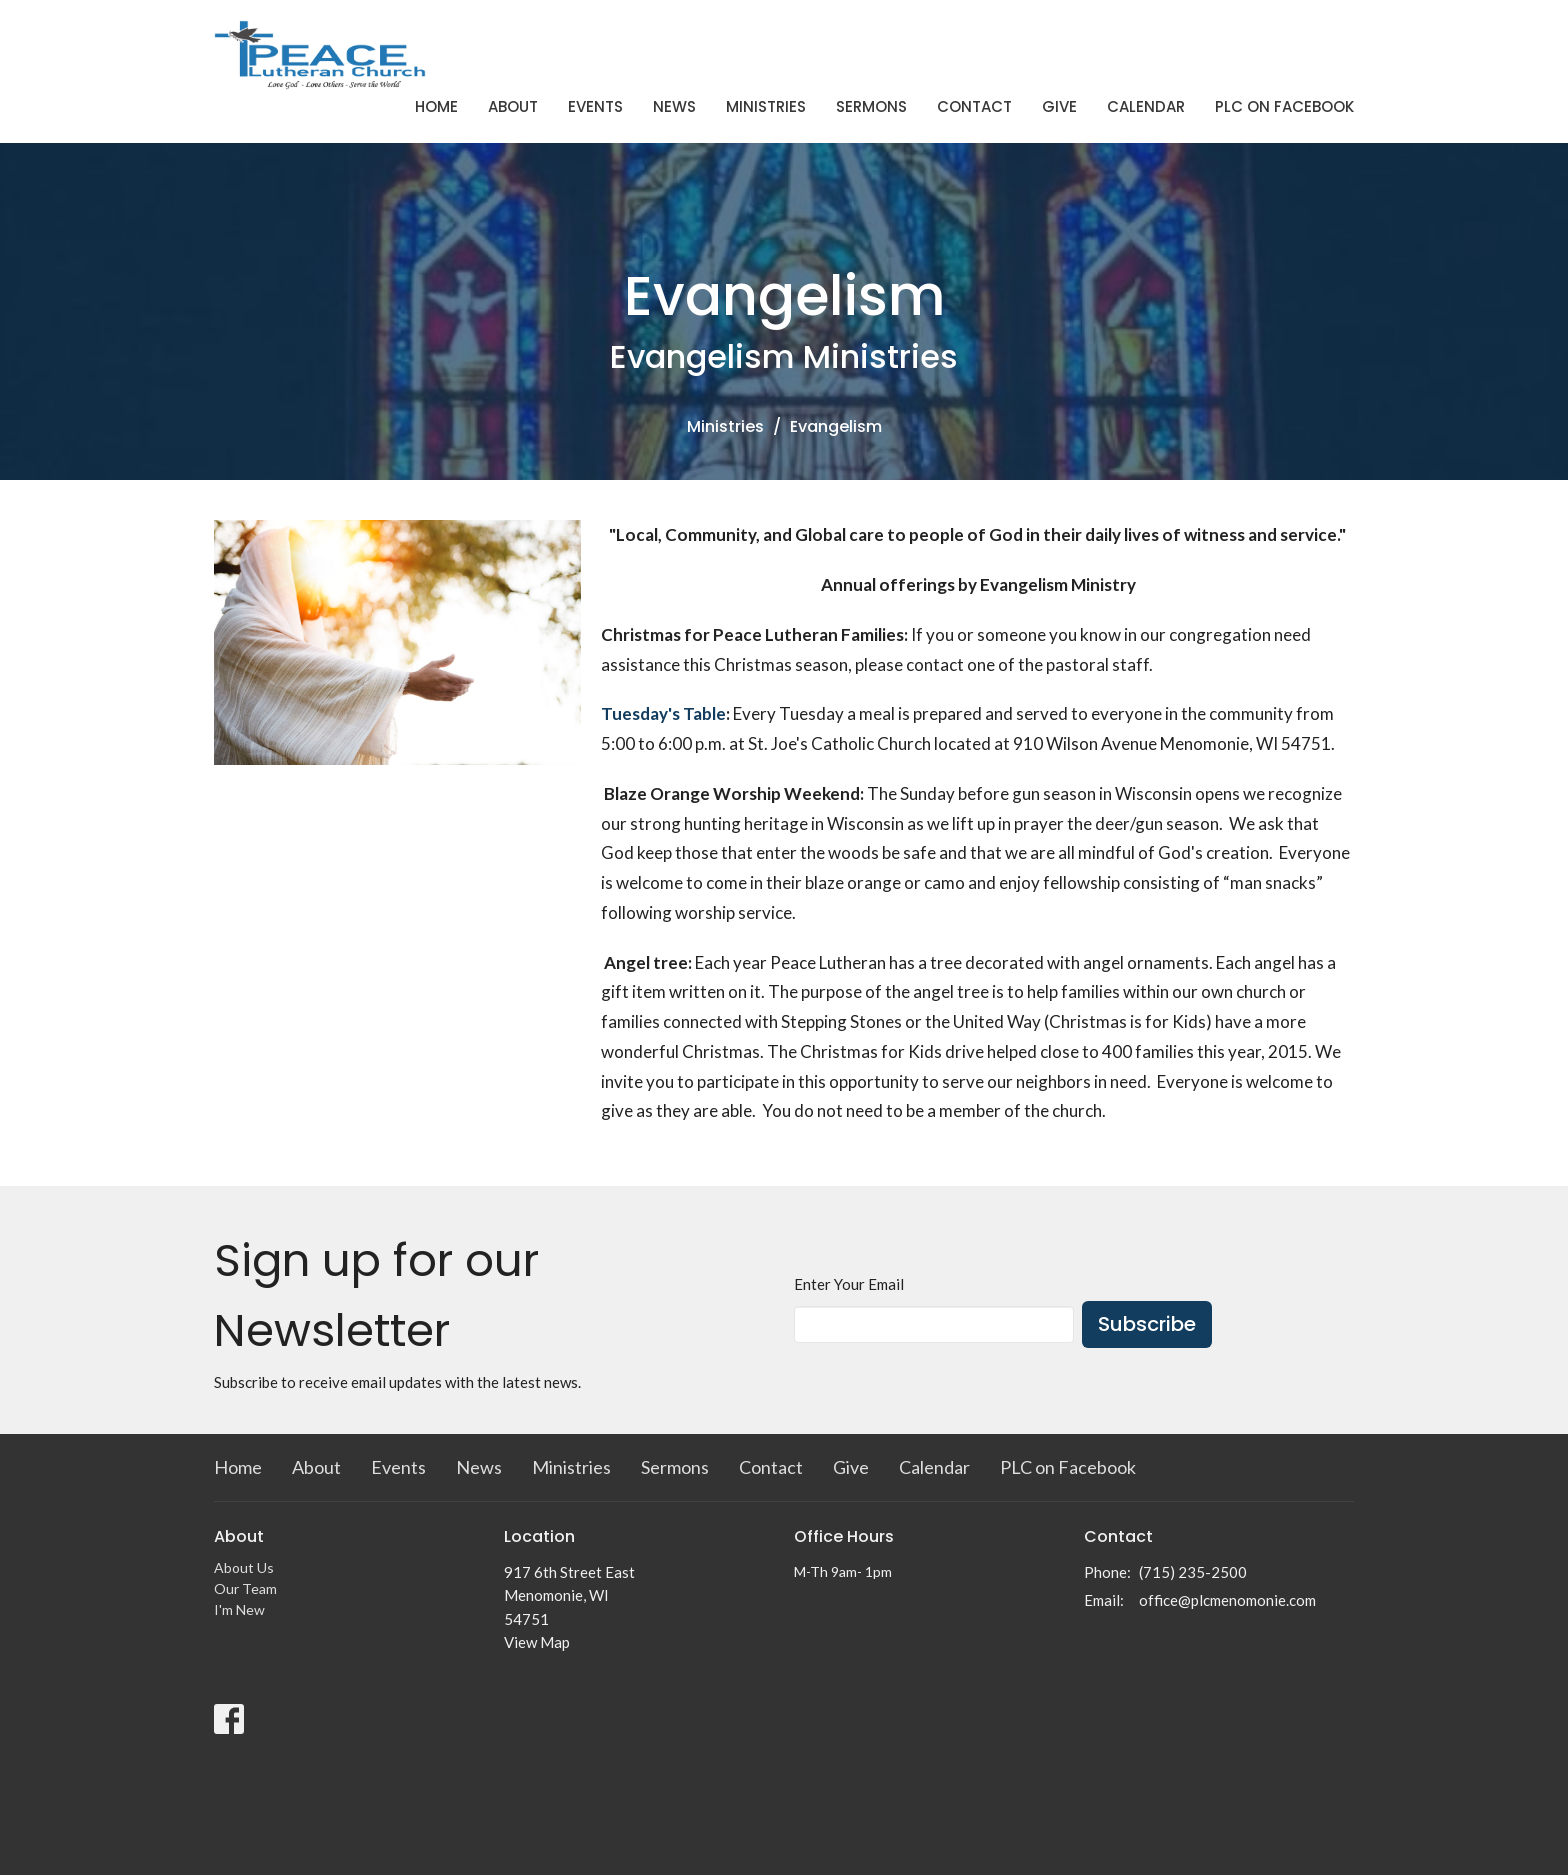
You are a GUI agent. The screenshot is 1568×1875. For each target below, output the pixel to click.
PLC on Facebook (1284, 106)
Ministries (766, 106)
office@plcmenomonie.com (1227, 1600)
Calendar (1146, 106)
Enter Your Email (849, 1284)
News (674, 106)
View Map (537, 1642)
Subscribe (1147, 1324)
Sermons (871, 106)
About (513, 106)
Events (595, 106)
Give (1059, 106)
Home (436, 106)
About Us (244, 1567)
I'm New (239, 1609)
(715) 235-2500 (1193, 1572)
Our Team (245, 1588)
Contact (974, 106)
